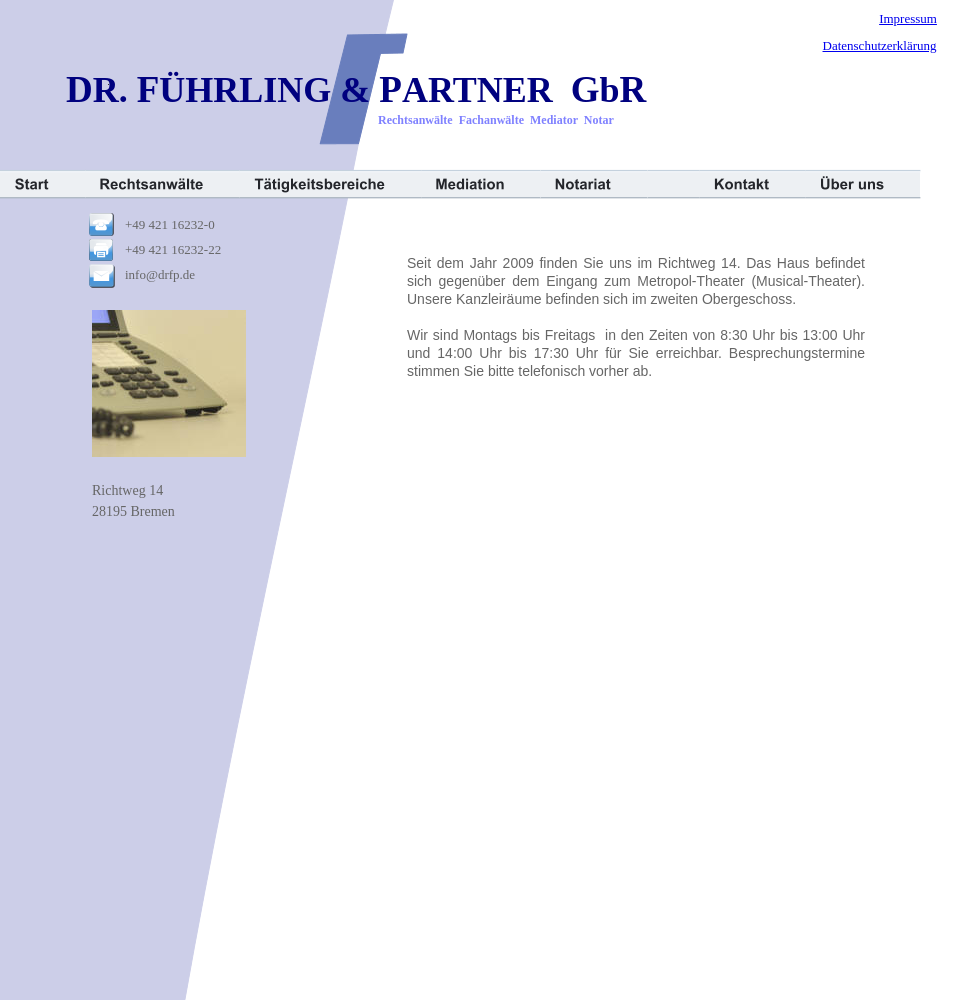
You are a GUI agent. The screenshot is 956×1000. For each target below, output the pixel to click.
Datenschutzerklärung (880, 45)
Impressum (908, 18)
